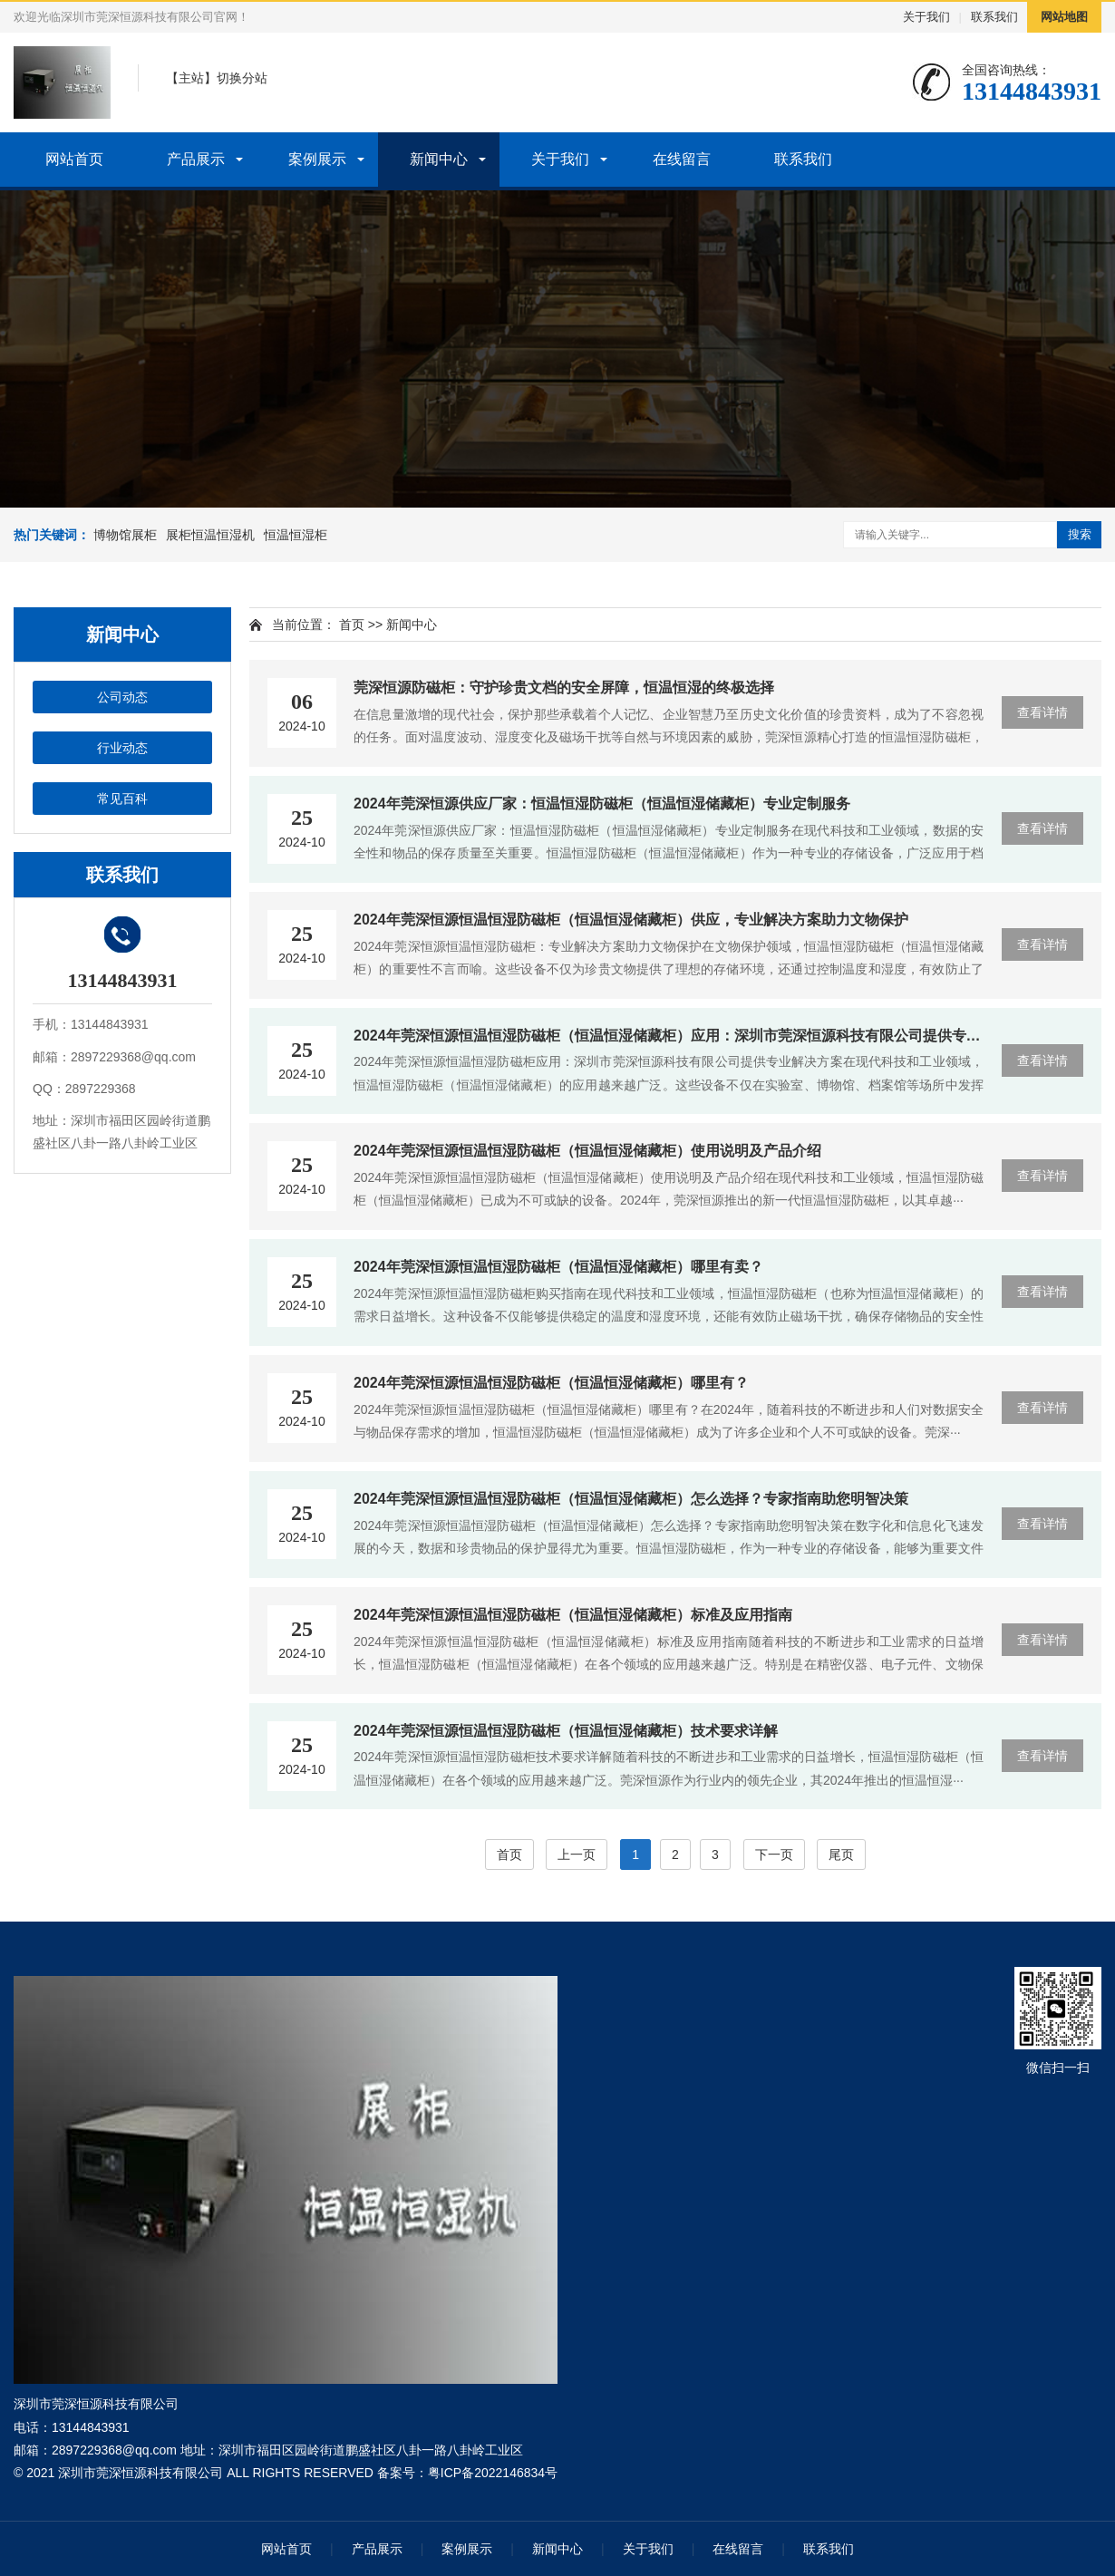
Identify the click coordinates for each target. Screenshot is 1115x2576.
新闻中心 (439, 159)
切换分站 (242, 78)
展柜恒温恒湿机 (210, 535)
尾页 (841, 1854)
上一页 (577, 1854)
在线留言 (682, 159)
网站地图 (1064, 17)
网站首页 (74, 159)
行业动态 (122, 748)
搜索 (1079, 534)
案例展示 (317, 159)
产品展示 (196, 159)
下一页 (774, 1854)
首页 (351, 624)
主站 (191, 78)
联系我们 (994, 17)
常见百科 (122, 798)
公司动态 (122, 697)
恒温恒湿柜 (295, 535)
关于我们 (926, 17)
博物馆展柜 (125, 535)
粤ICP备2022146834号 (493, 2472)
